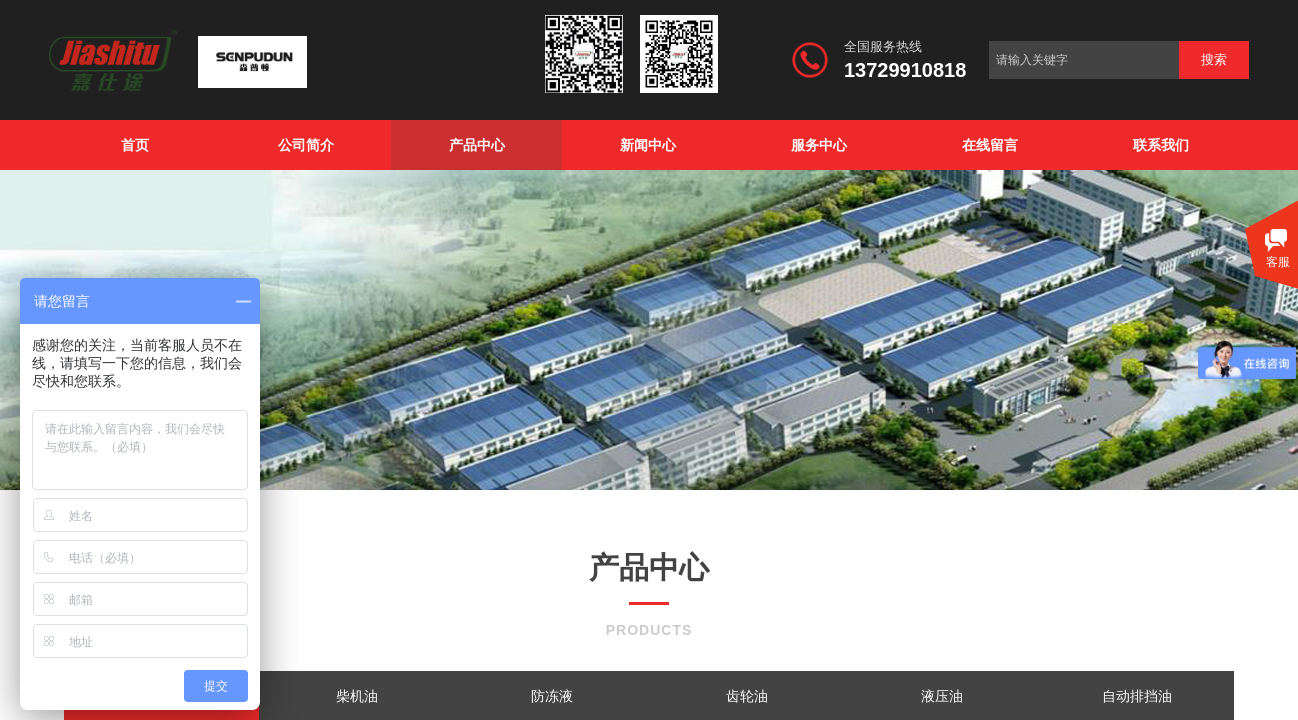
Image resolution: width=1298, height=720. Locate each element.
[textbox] (1084, 60)
